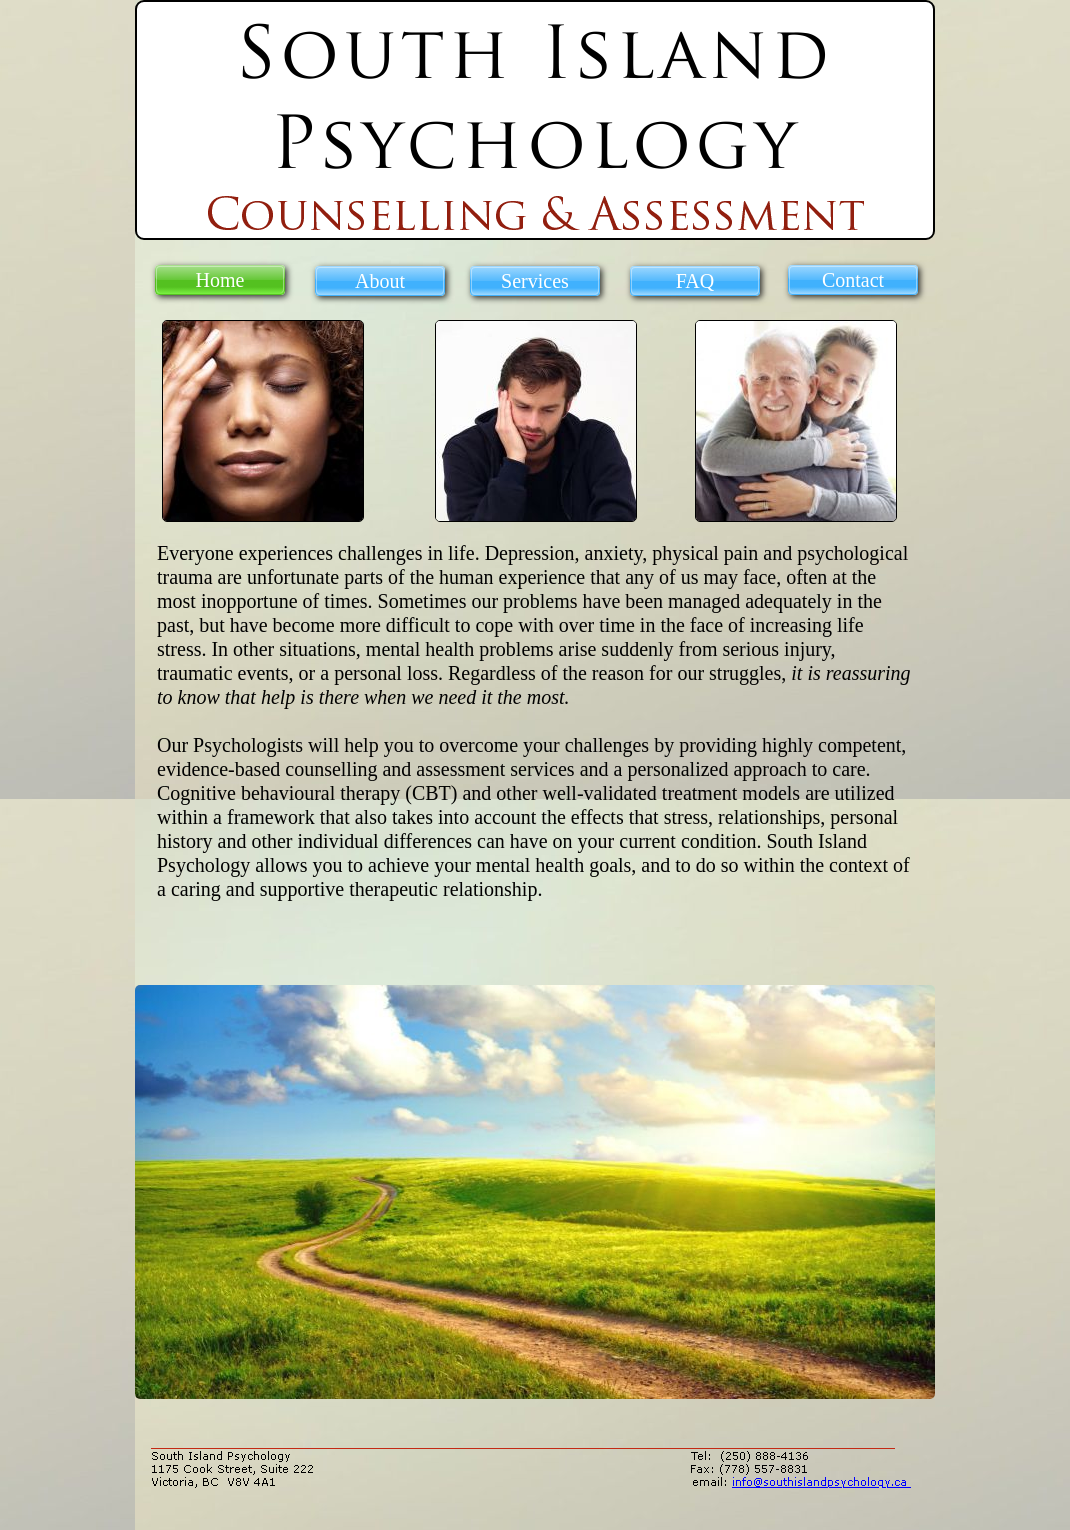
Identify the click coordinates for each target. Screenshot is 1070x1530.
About (380, 281)
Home (220, 280)
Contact (853, 280)
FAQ (695, 281)
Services (535, 281)
